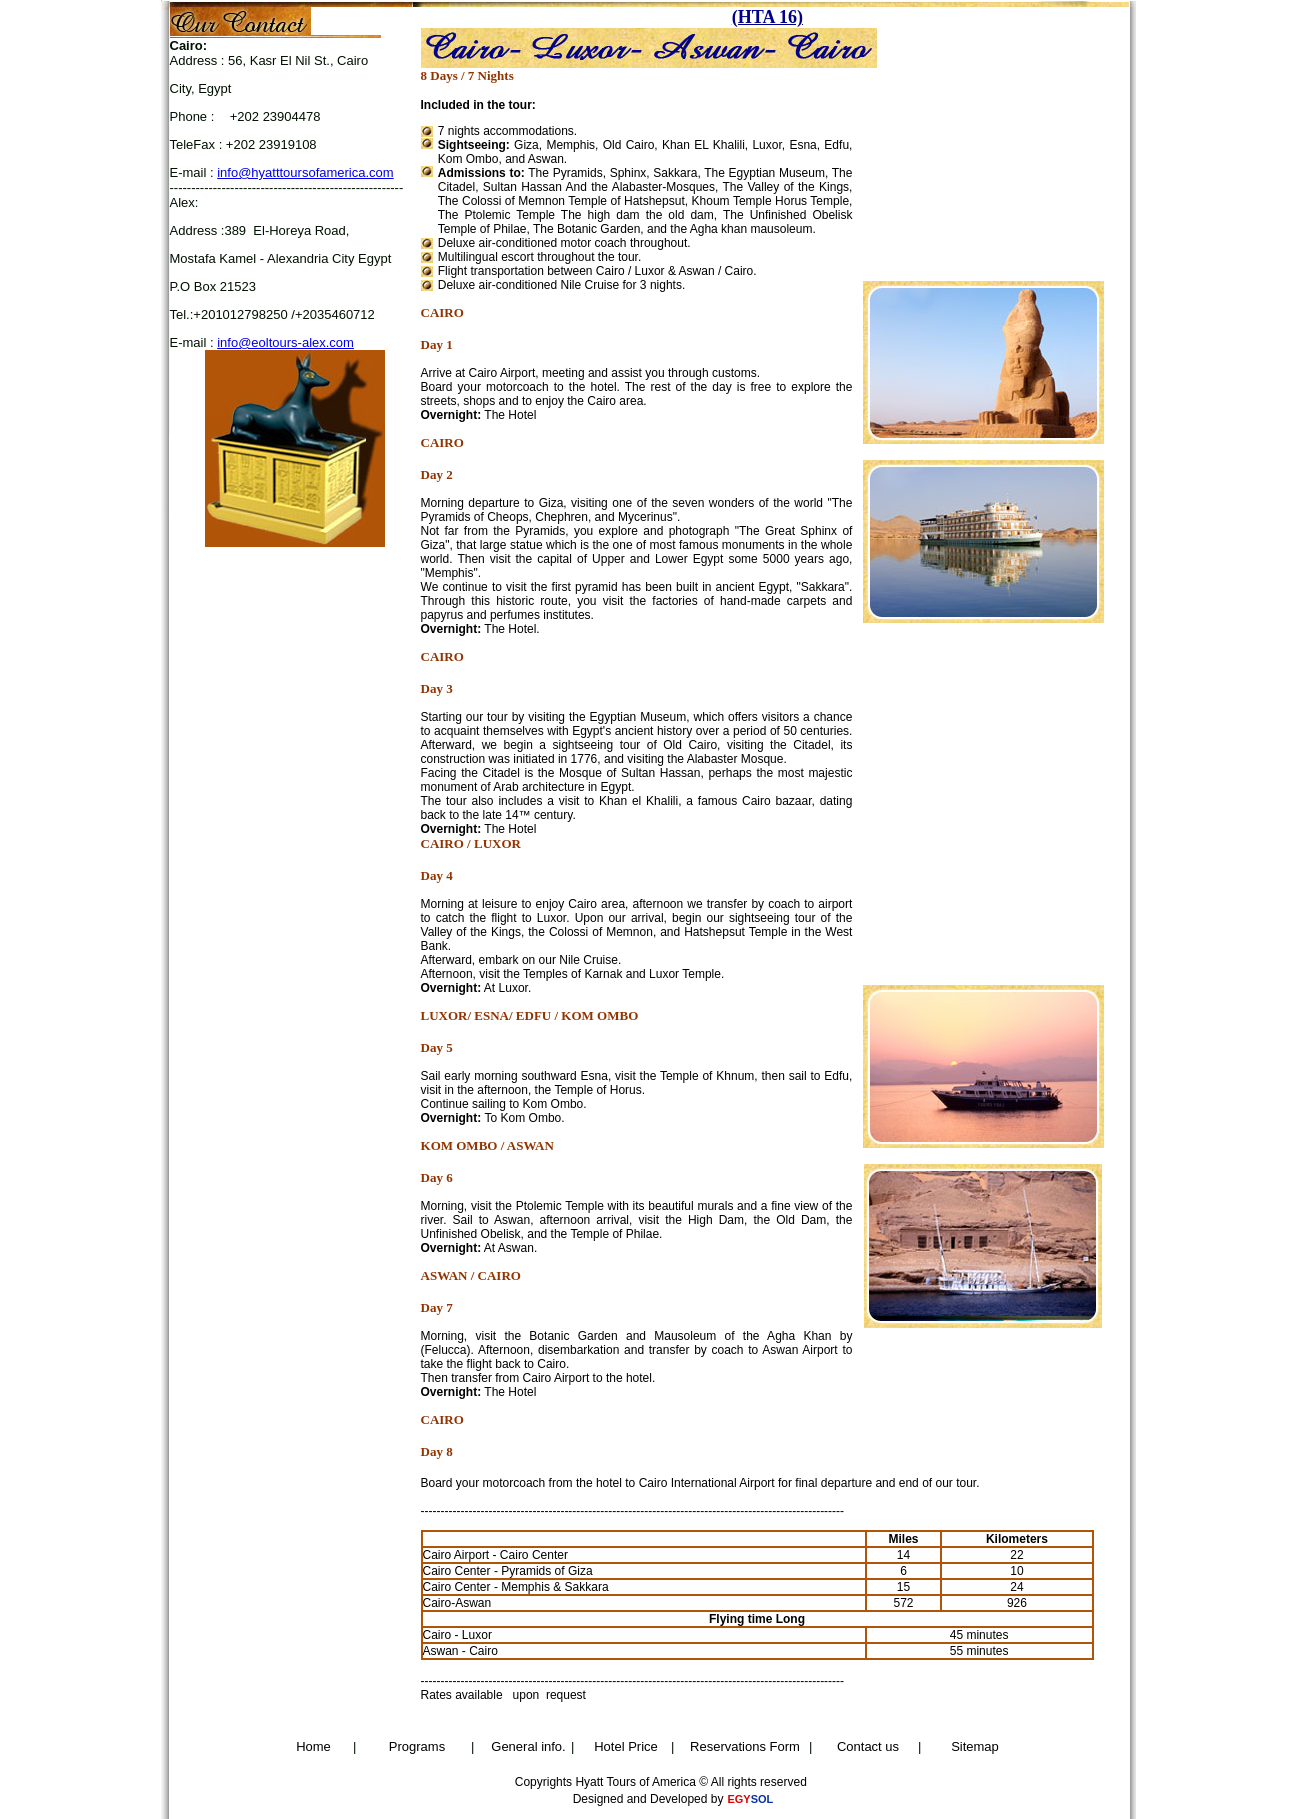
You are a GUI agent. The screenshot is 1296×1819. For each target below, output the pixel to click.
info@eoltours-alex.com (285, 342)
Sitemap (975, 1746)
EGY (738, 1799)
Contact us (868, 1746)
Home (313, 1746)
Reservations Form (745, 1746)
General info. (528, 1746)
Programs (417, 1746)
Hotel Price (626, 1746)
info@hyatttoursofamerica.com (305, 172)
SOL (762, 1799)
